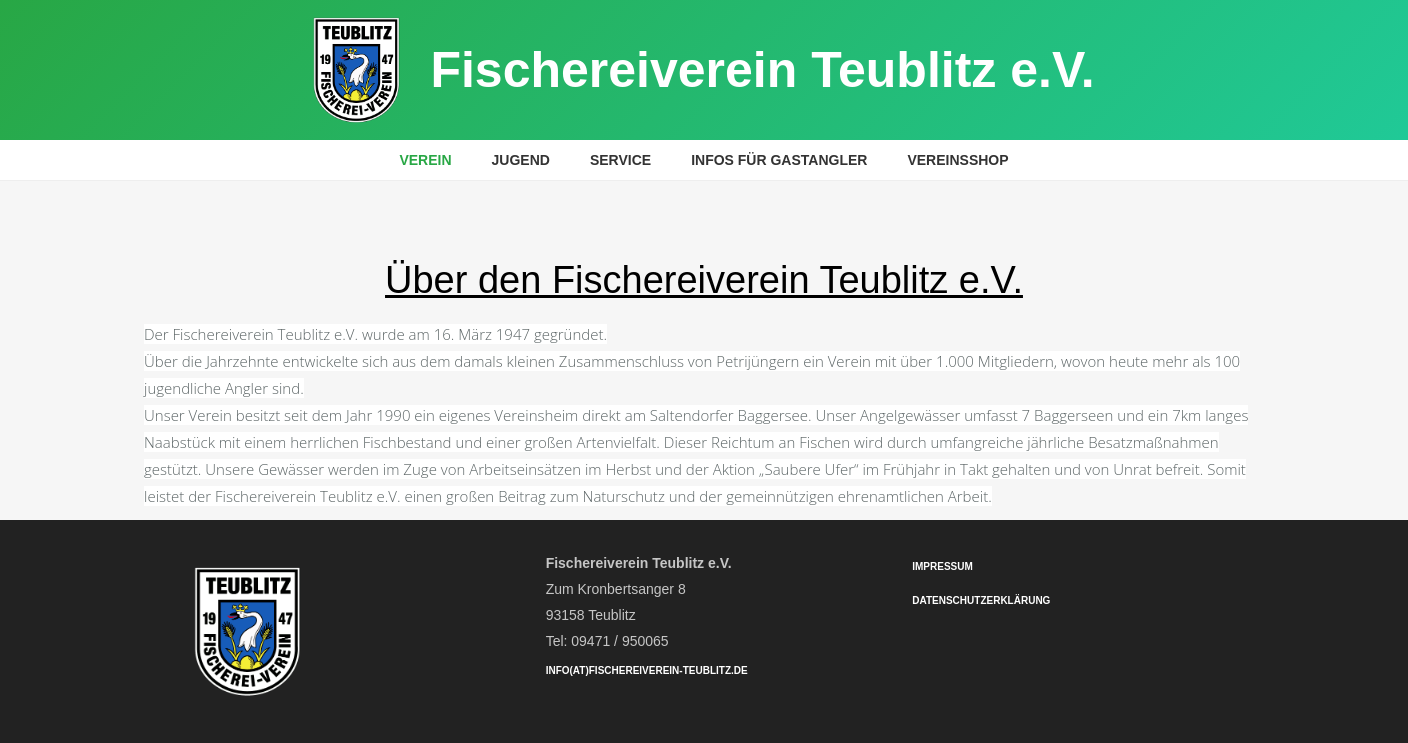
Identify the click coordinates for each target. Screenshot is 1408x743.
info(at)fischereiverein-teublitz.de (647, 670)
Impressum (942, 566)
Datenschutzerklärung (981, 600)
